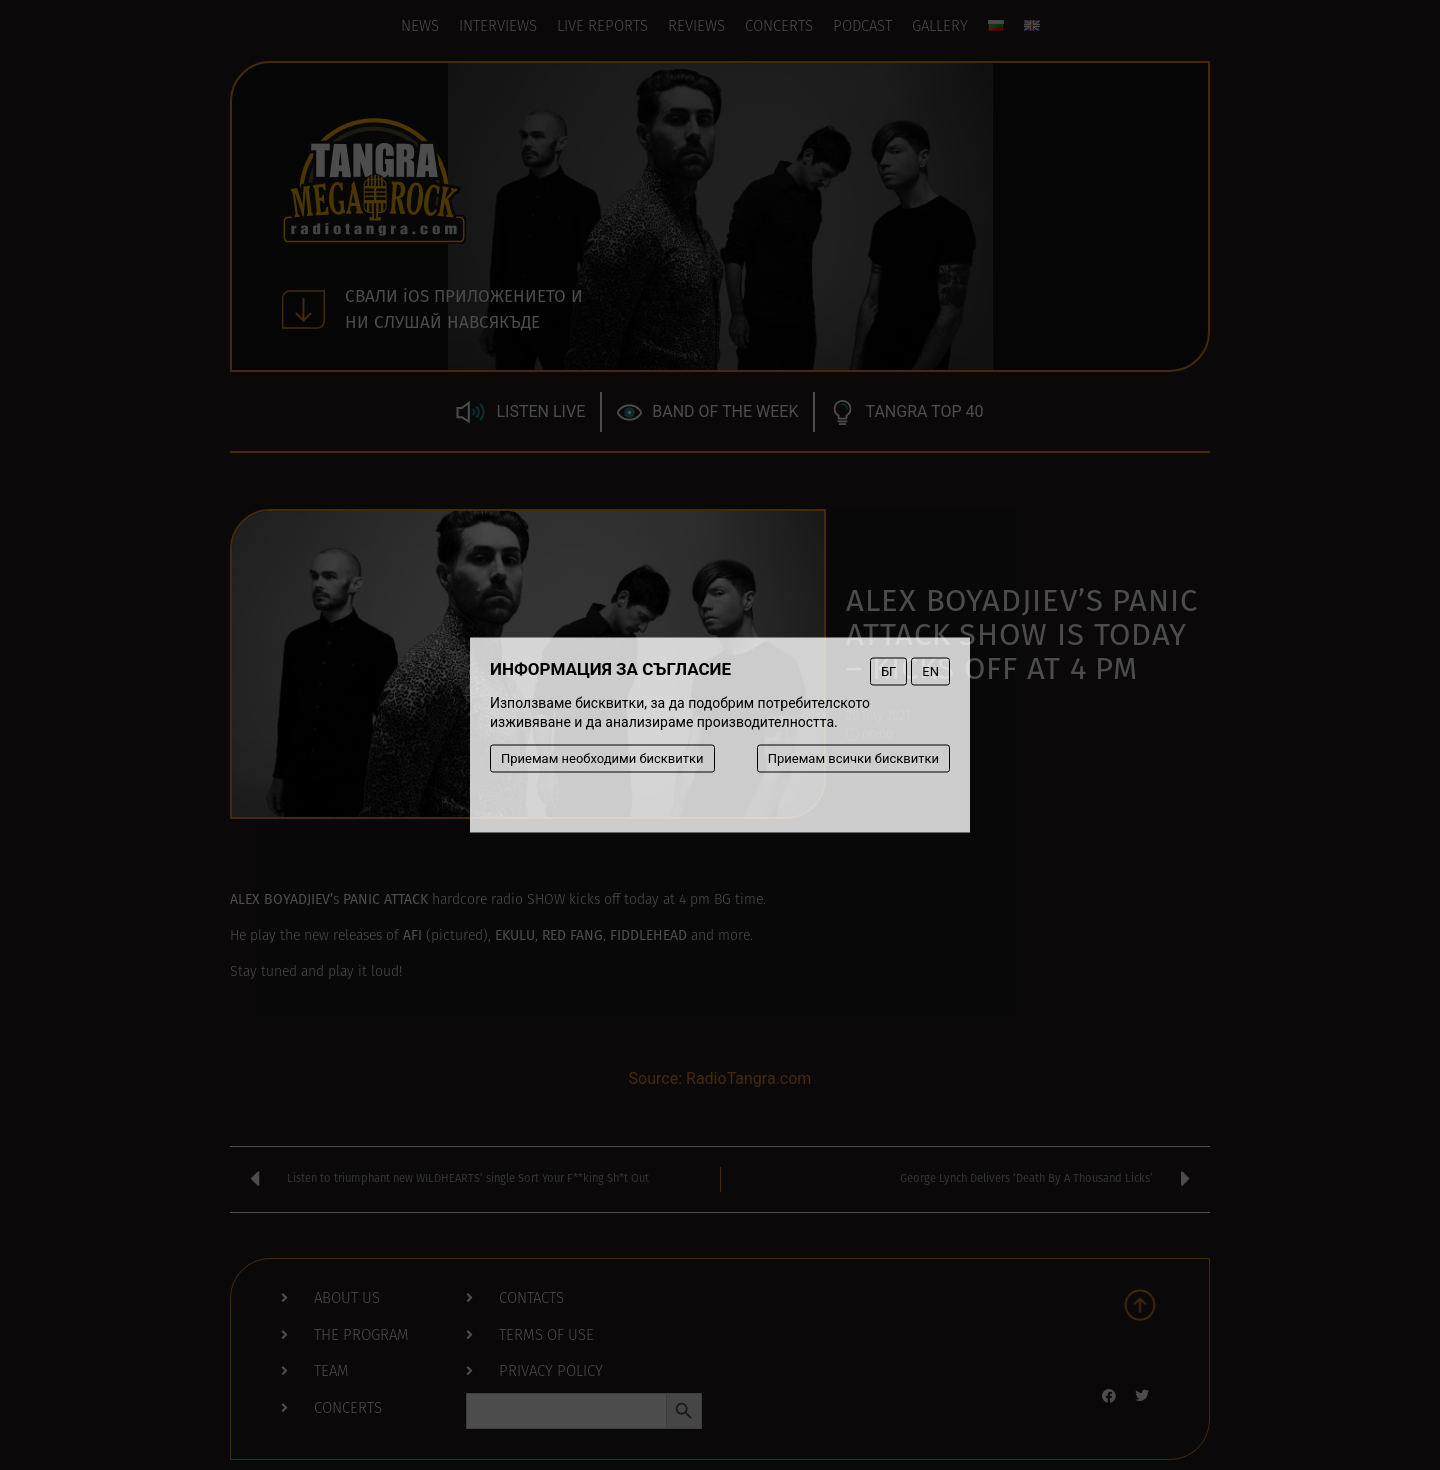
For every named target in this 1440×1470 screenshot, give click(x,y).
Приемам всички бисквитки (853, 758)
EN (930, 671)
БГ (888, 671)
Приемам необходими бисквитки (602, 758)
